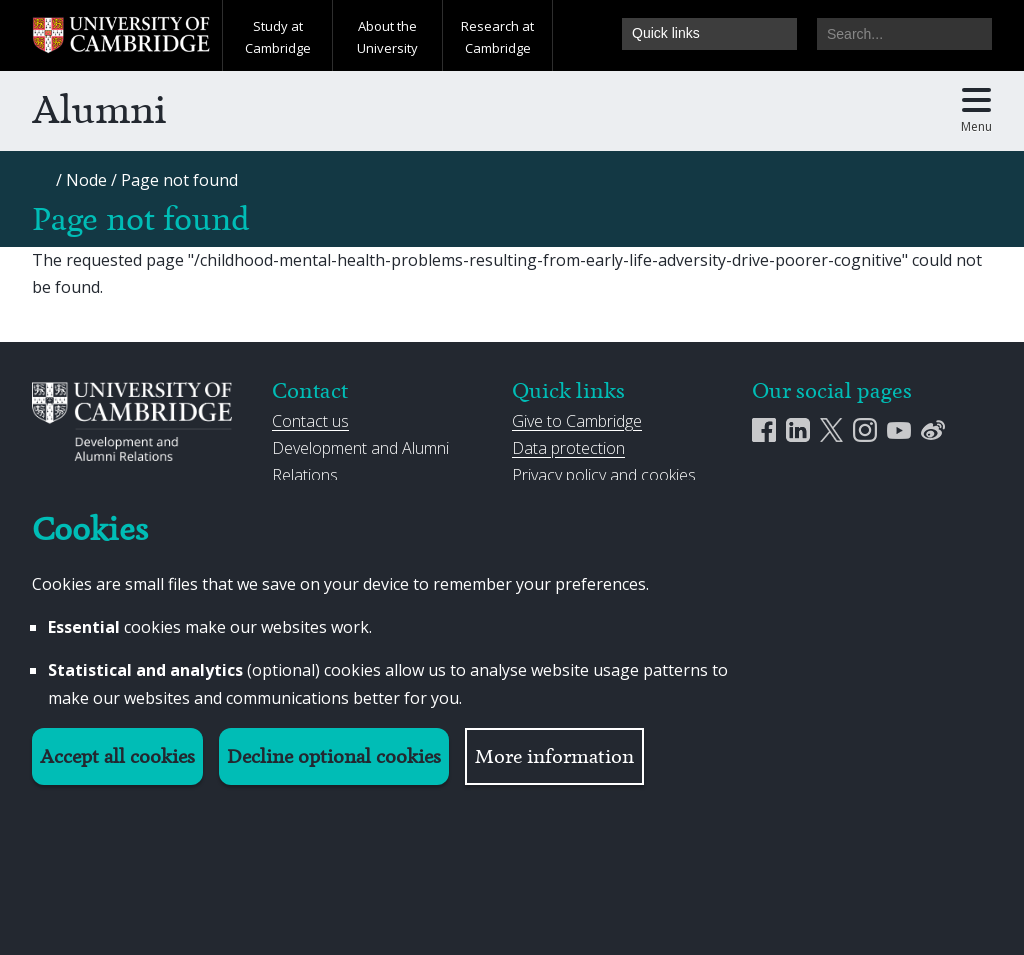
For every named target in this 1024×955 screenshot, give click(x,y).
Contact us (310, 421)
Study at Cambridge (278, 37)
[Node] (86, 180)
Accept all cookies (117, 756)
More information (554, 756)
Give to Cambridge (577, 421)
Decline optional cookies (334, 756)
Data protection (568, 448)
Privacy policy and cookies (604, 475)
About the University (387, 37)
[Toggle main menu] (976, 111)
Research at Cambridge (497, 37)
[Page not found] (179, 180)
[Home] (44, 186)
